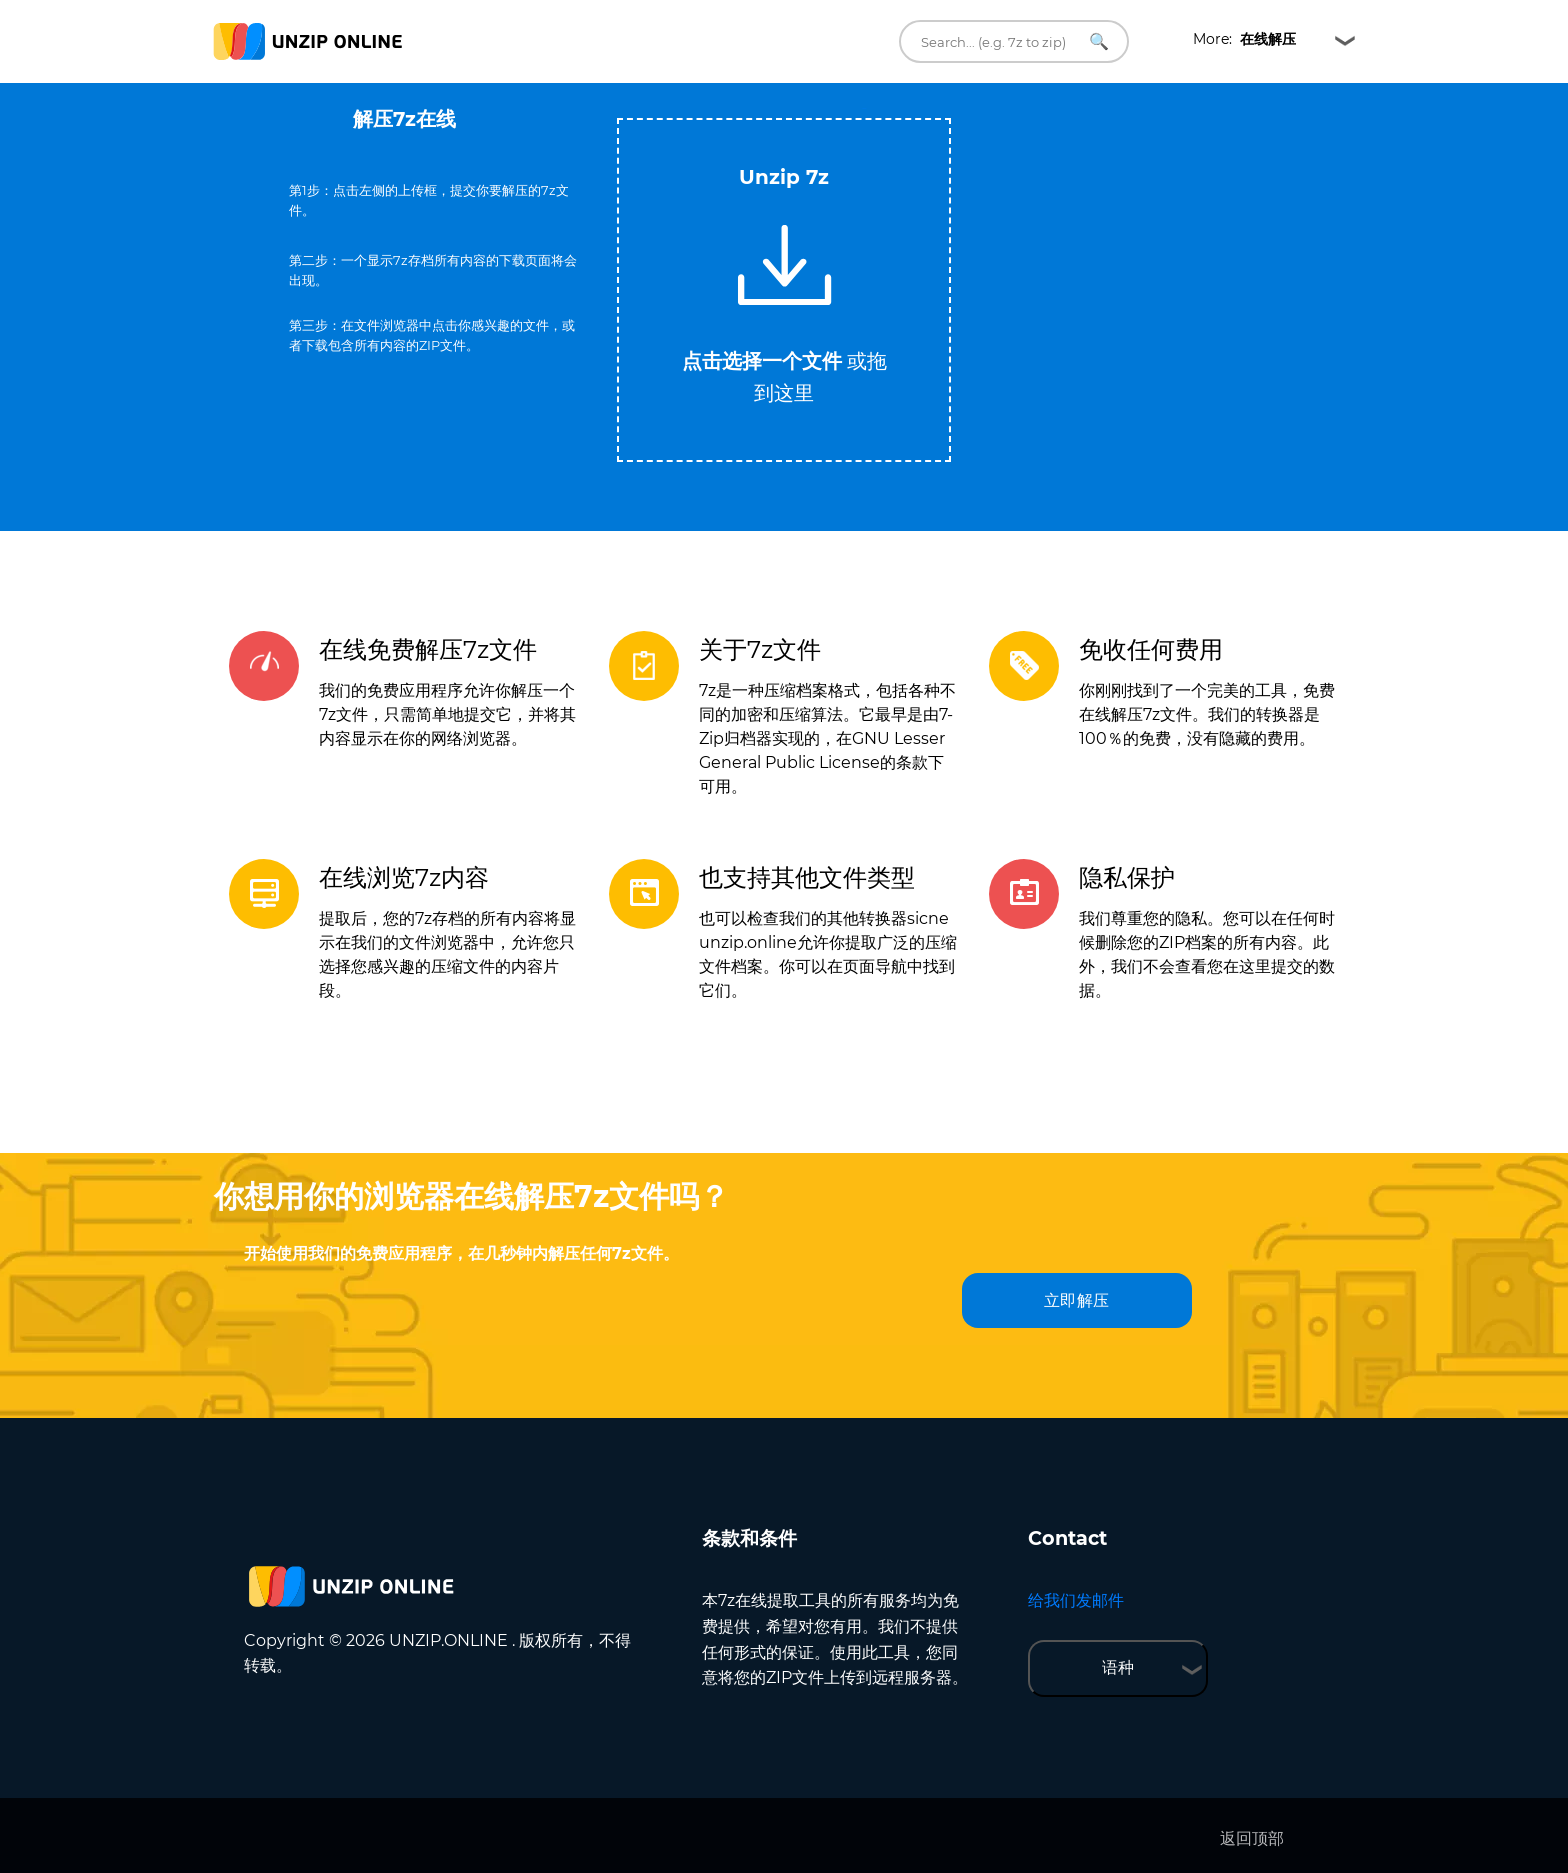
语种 (1118, 1667)
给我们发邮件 (1076, 1600)
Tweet (864, 108)
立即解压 (1077, 1300)
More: (1244, 39)
